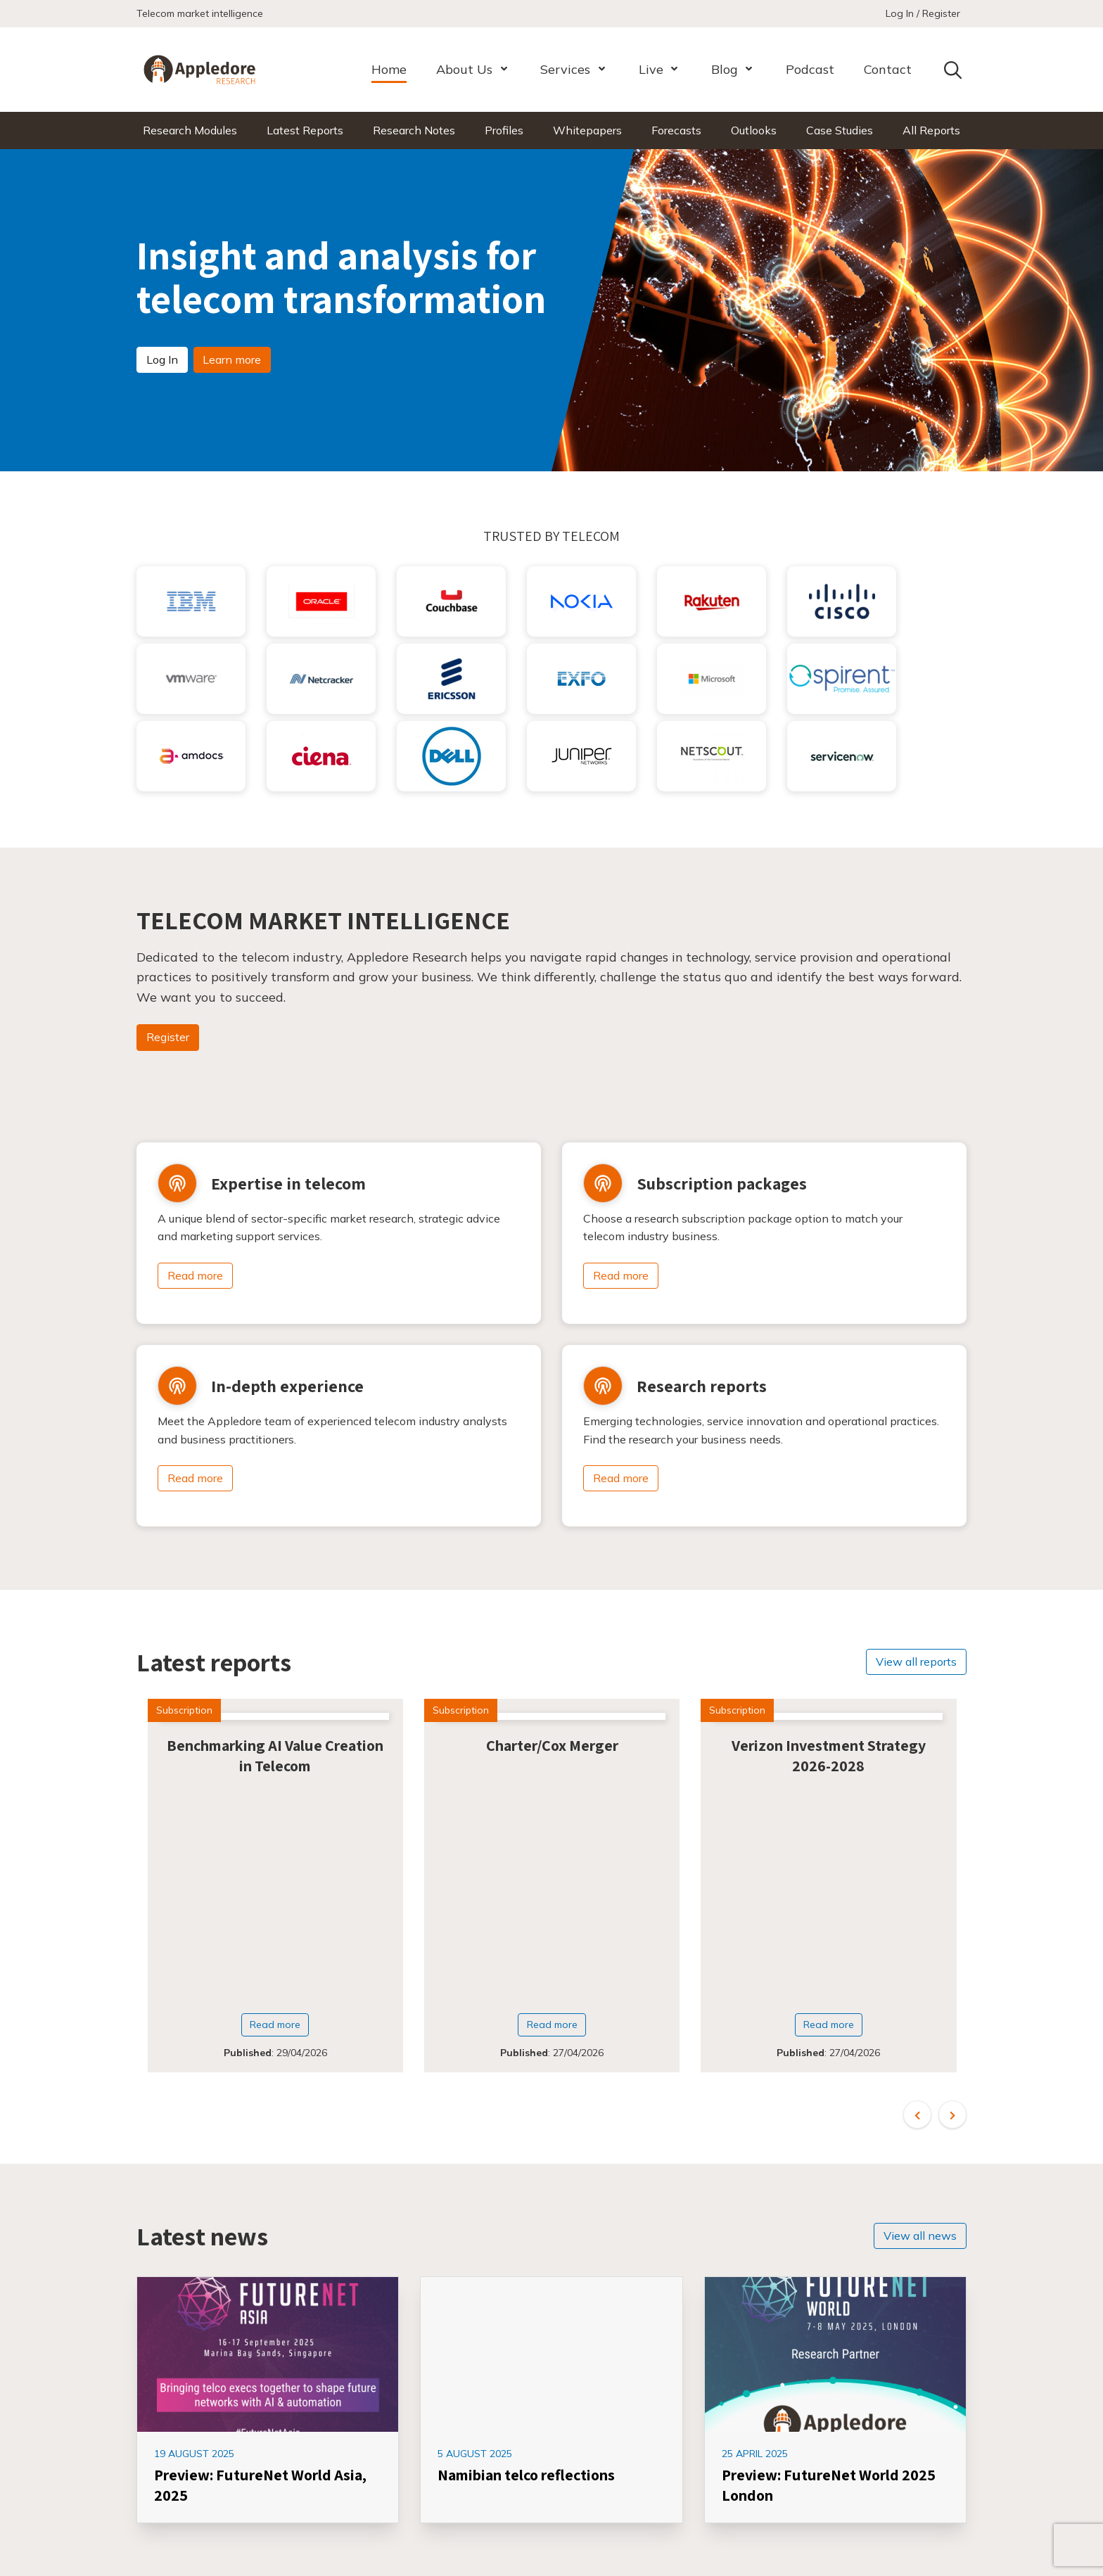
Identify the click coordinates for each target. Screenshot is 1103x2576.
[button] (917, 2114)
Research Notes (414, 130)
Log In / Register (923, 13)
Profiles (504, 130)
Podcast (810, 69)
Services (565, 69)
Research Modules (190, 130)
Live (651, 69)
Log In (162, 359)
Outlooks (754, 130)
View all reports (916, 1661)
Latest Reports (305, 130)
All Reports (931, 130)
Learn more (232, 359)
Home (389, 69)
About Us (464, 69)
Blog (724, 69)
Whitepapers (587, 130)
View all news (920, 2236)
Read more (195, 1275)
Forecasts (676, 130)
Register (167, 1037)
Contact (888, 69)
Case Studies (839, 130)
